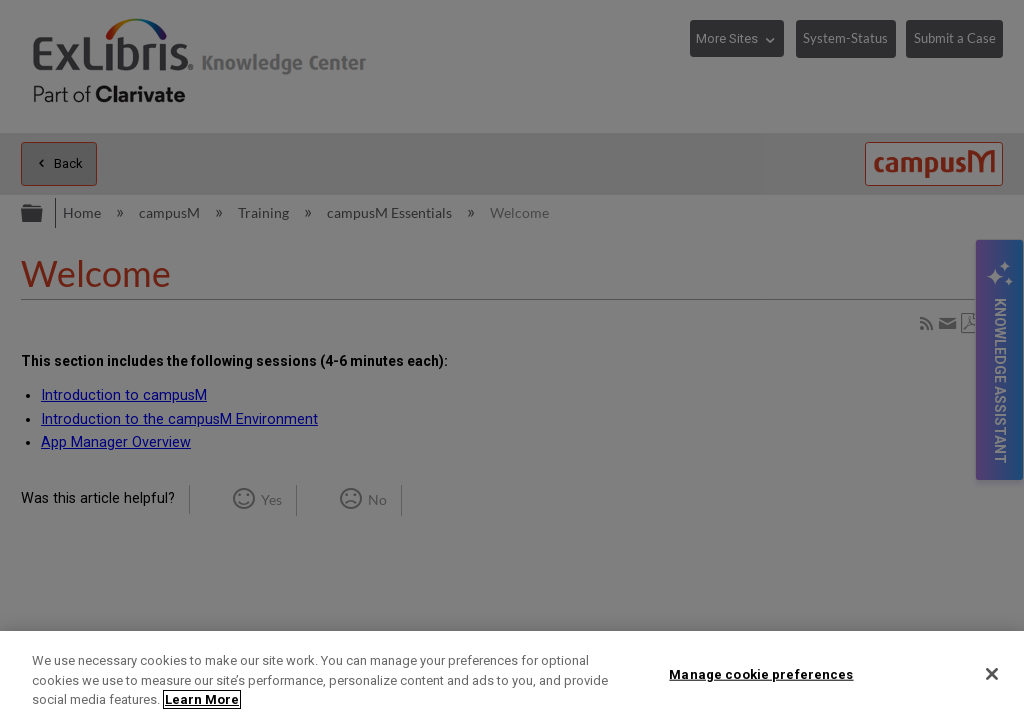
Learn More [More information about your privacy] (202, 699)
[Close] (992, 674)
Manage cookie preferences (761, 673)
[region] (512, 675)
